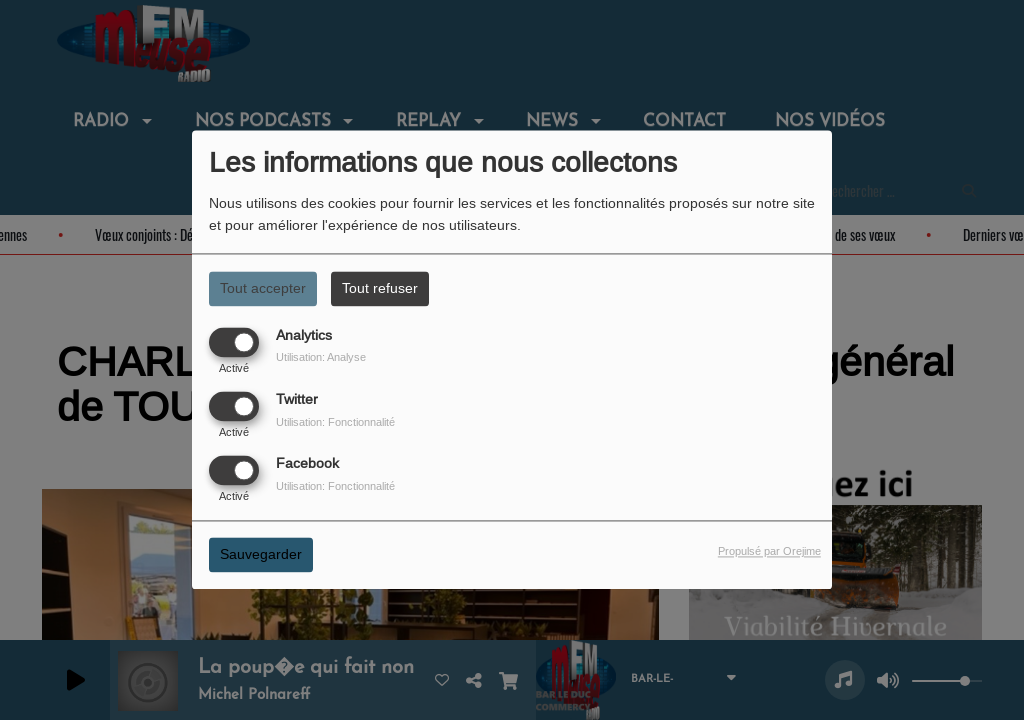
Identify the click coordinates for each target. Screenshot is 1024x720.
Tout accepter (263, 288)
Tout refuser (380, 288)
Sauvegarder (261, 555)
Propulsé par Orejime (769, 552)
